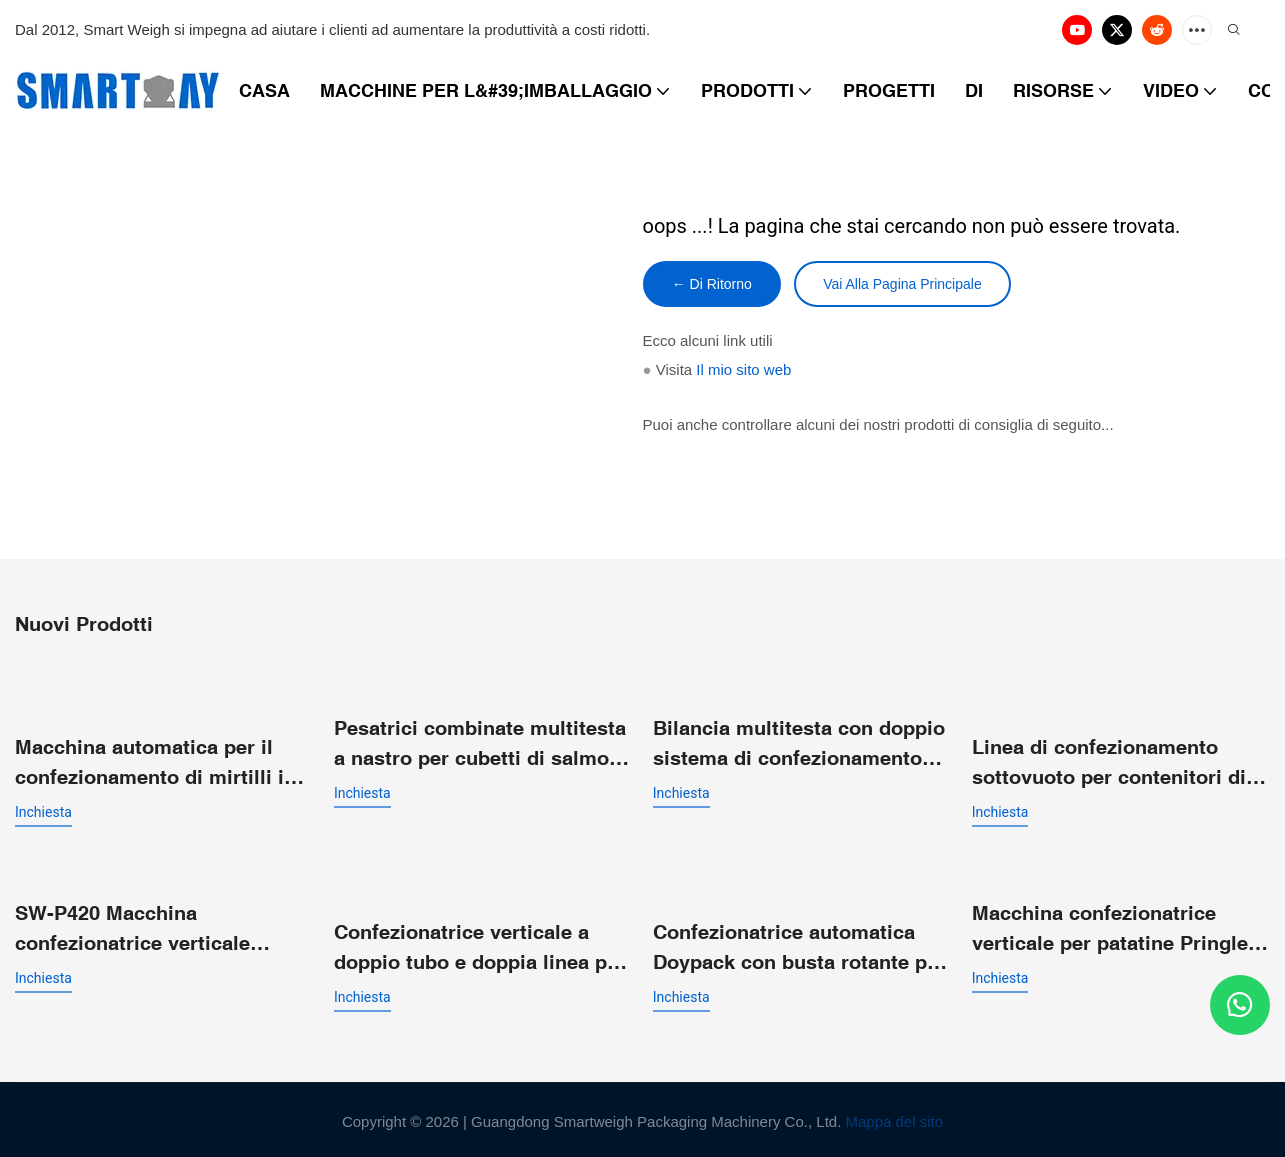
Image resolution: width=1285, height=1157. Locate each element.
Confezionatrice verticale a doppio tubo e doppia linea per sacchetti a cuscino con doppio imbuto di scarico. (483, 944)
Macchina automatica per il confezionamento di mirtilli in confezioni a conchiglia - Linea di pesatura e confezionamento (162, 762)
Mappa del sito (895, 1117)
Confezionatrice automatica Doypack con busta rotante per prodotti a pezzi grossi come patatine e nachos (799, 944)
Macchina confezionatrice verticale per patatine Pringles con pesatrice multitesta (1115, 926)
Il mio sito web (743, 371)
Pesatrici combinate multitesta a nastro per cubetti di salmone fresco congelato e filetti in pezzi (483, 744)
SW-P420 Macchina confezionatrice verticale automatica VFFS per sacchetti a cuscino (161, 926)
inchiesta (43, 811)
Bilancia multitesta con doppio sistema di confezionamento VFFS (799, 744)
